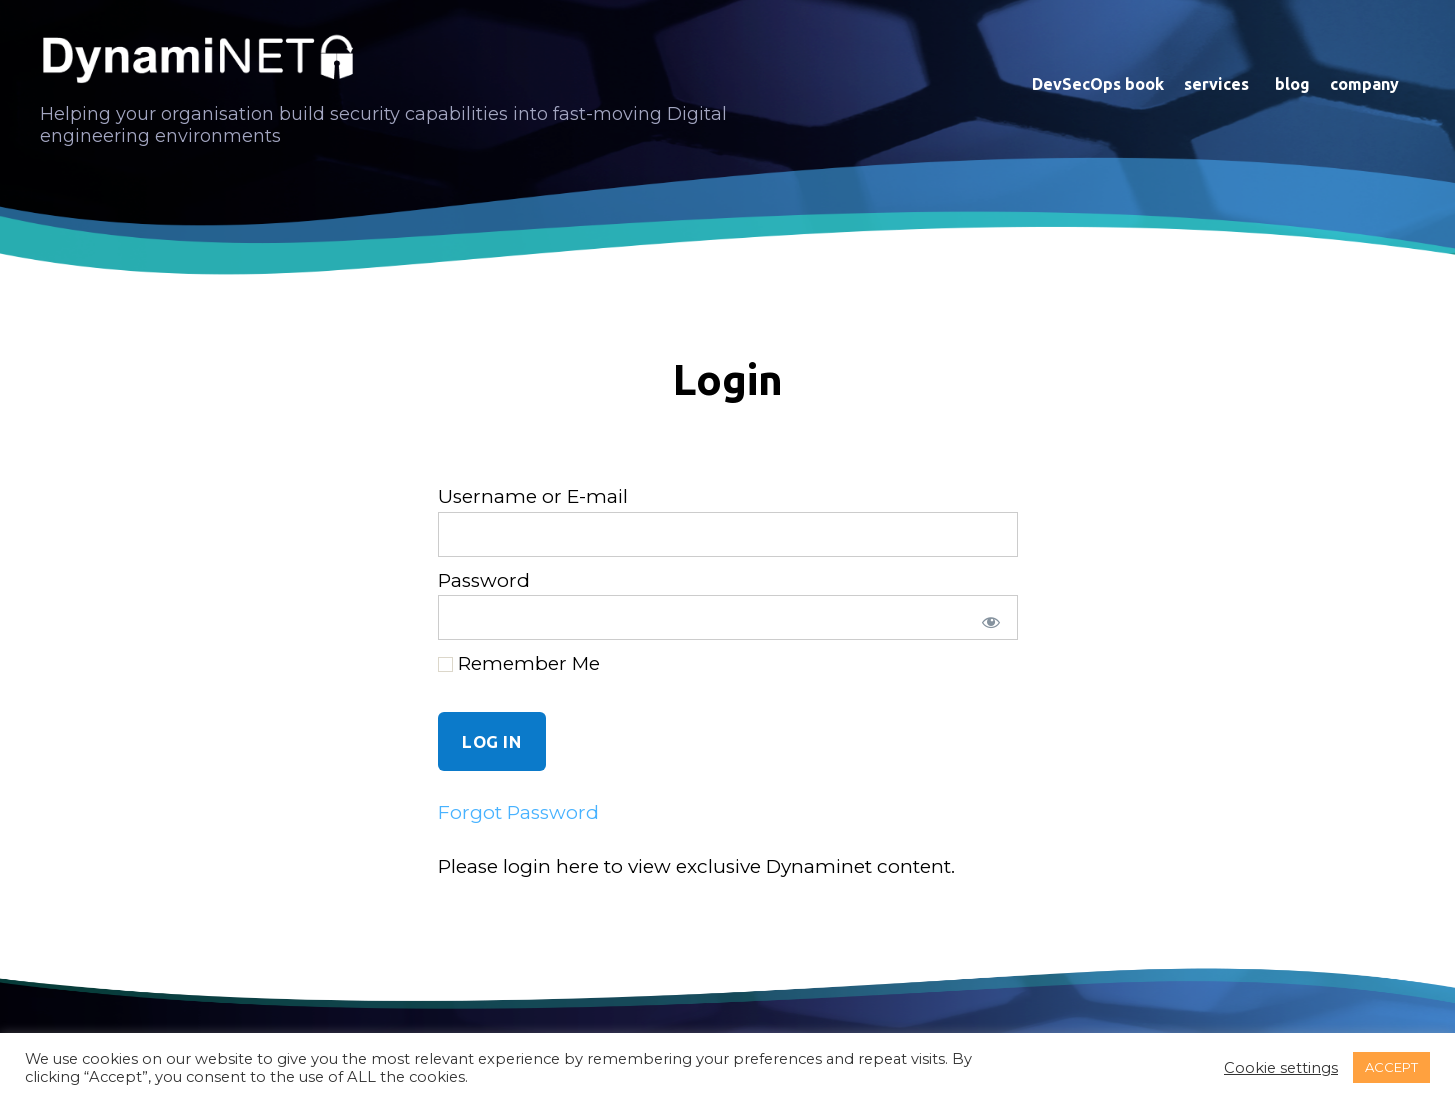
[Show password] (987, 617)
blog (1292, 84)
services (1219, 84)
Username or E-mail (533, 496)
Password (484, 580)
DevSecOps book (1098, 84)
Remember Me (519, 663)
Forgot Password (518, 812)
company (1367, 84)
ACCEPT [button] (1391, 1067)
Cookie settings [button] (1281, 1068)
